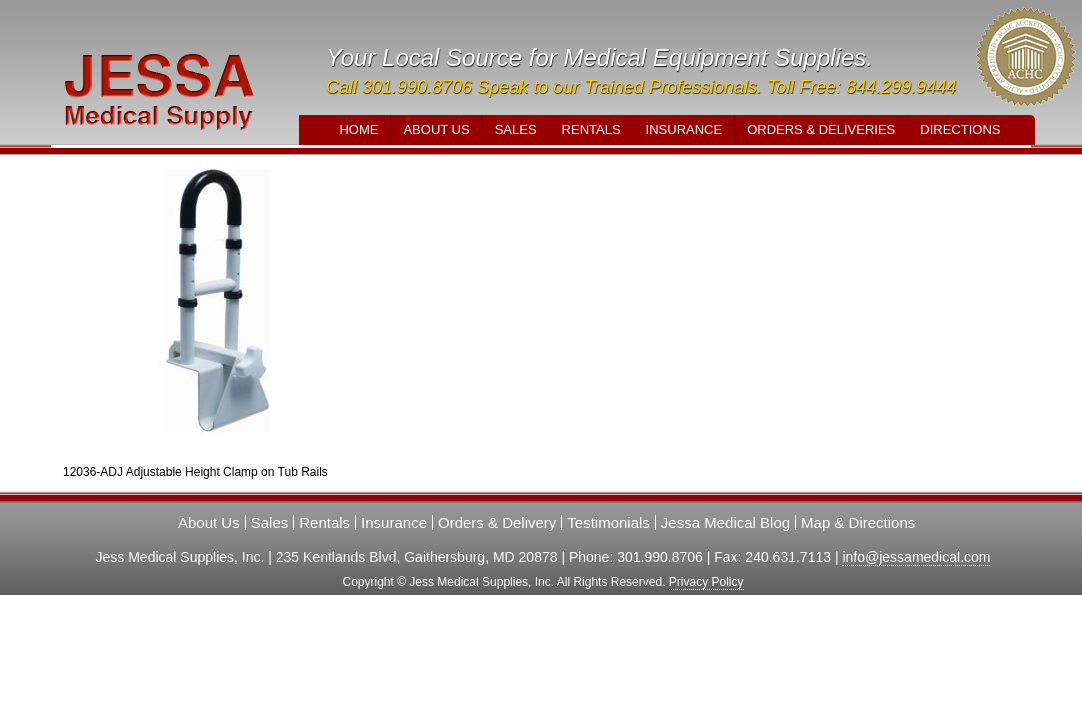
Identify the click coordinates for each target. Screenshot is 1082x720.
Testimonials (608, 522)
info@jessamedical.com (916, 557)
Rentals (591, 129)
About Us (436, 129)
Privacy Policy (706, 582)
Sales (516, 129)
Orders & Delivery (497, 522)
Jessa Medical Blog (725, 522)
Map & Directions (858, 522)
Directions (960, 129)
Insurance (684, 129)
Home (358, 129)
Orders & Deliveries (821, 129)
